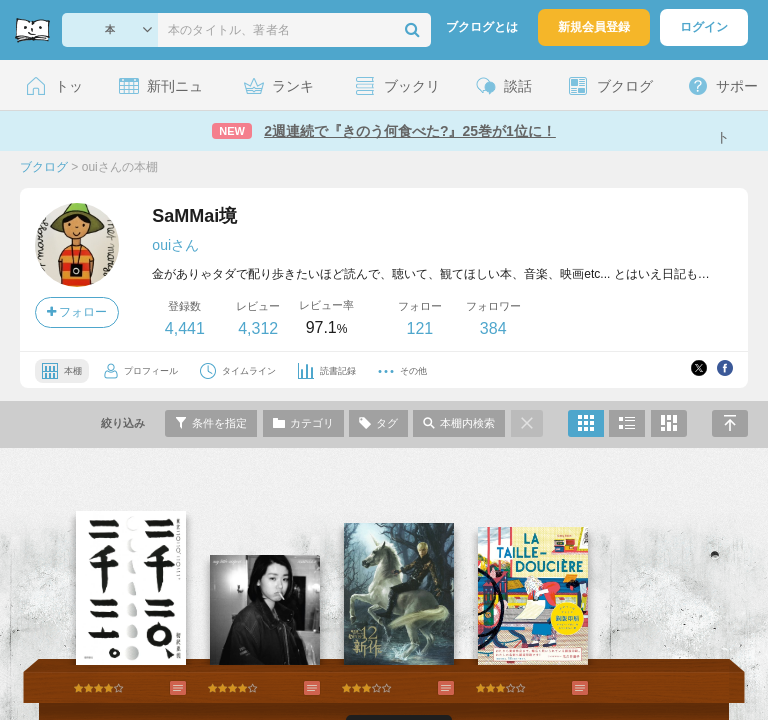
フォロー (77, 312)
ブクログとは (482, 27)
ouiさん (175, 245)
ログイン (704, 27)
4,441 (185, 328)
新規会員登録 (594, 27)
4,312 (258, 328)
